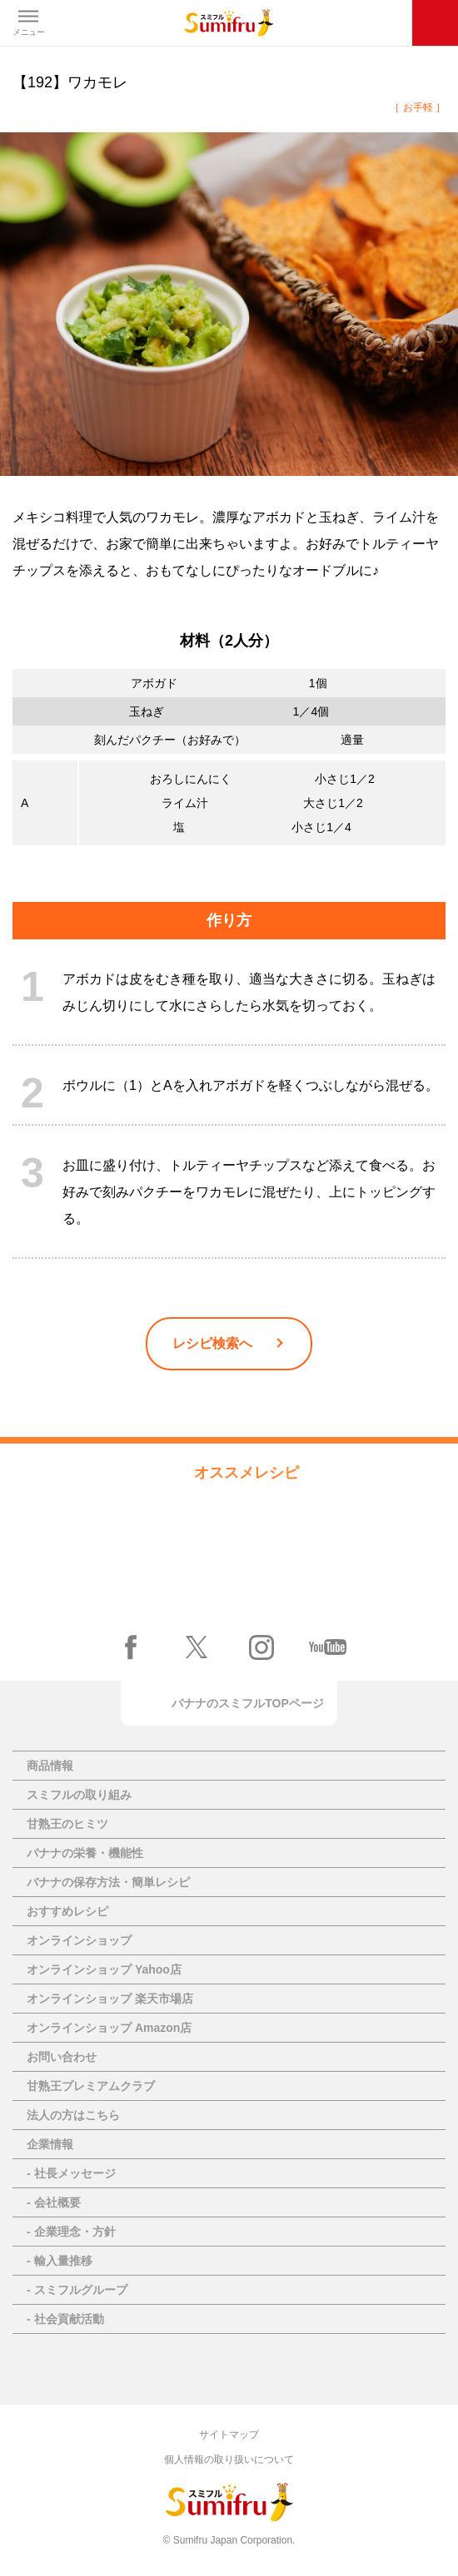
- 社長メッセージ (71, 2173)
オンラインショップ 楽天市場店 (110, 1998)
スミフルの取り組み (79, 1794)
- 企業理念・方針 (71, 2231)
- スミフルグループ (77, 2289)
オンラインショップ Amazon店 (109, 2028)
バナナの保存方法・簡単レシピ (108, 1882)
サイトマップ (229, 2434)
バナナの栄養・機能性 (85, 1853)
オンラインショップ (79, 1940)
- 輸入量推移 (59, 2260)
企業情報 (50, 2144)
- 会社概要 (54, 2202)
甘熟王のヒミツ (67, 1823)
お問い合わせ (62, 2056)
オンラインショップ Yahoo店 (104, 1969)
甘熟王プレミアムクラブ (91, 2086)
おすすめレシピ (67, 1911)
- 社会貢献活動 (65, 2319)
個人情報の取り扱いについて (229, 2459)
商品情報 (50, 1765)
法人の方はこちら (73, 2115)
